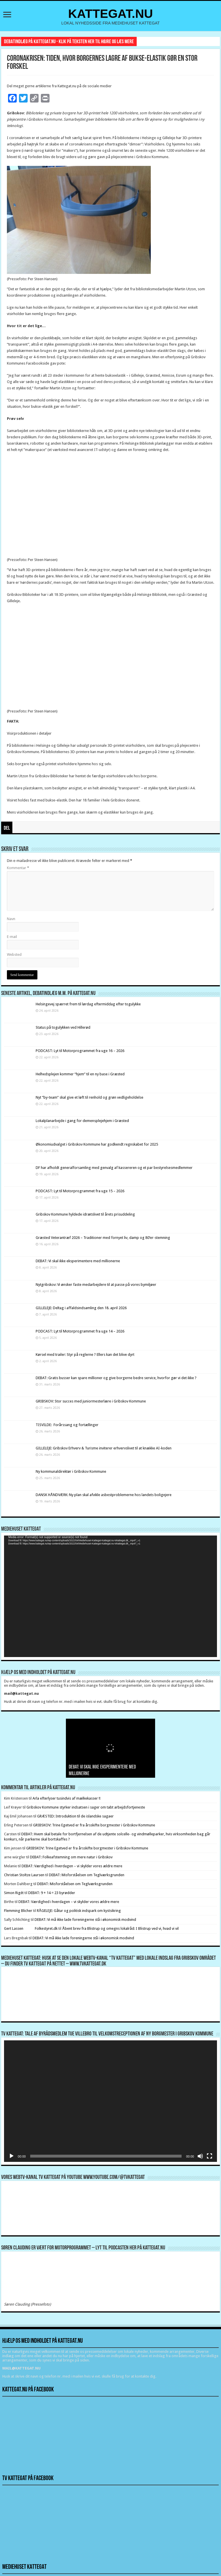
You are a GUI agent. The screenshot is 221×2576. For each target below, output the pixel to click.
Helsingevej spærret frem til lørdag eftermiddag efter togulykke (88, 1004)
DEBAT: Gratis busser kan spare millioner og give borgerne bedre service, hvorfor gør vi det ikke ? (116, 1378)
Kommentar (18, 868)
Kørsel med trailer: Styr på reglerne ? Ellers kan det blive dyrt (85, 1354)
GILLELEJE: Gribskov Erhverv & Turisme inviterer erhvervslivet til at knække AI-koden (104, 1448)
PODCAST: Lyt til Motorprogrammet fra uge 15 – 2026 (80, 1191)
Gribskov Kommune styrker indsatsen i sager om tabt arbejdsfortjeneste (85, 1807)
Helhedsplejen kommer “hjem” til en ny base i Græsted (80, 1074)
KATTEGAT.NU (110, 13)
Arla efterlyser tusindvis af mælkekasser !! (66, 1798)
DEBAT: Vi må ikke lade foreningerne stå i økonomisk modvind (86, 1919)
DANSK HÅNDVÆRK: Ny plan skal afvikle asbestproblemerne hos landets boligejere (104, 1495)
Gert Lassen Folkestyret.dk (31, 1928)
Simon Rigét (14, 1893)
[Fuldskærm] (209, 2156)
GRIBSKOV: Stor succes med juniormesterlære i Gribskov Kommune (91, 1401)
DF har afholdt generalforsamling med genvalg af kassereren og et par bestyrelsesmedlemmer (114, 1167)
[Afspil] (11, 2156)
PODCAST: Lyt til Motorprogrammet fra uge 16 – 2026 (80, 1051)
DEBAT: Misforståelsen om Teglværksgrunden (86, 1875)
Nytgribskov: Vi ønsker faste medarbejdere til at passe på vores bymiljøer (96, 1284)
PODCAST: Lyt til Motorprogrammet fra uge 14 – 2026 (80, 1331)
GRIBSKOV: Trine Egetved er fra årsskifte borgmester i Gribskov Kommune (94, 1825)
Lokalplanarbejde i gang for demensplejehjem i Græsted (82, 1121)
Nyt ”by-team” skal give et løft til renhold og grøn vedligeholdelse (89, 1097)
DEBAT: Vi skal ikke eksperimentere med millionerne (78, 1261)
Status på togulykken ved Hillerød (63, 1027)
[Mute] (200, 2156)
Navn (11, 919)
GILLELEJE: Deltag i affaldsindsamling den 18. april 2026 (81, 1308)
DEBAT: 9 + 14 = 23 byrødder (51, 1893)
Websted (14, 954)
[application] (110, 1596)
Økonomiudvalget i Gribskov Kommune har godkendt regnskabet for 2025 (97, 1144)
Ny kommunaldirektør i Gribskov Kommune (71, 1471)
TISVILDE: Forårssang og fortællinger (67, 1425)
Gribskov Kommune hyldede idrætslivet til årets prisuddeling (85, 1214)
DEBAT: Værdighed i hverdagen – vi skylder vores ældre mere (72, 1866)
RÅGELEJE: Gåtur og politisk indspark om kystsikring (79, 1910)
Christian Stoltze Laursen (24, 1875)
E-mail (12, 937)
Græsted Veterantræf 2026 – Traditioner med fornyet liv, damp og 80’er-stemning (103, 1237)
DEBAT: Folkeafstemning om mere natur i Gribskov (71, 1857)
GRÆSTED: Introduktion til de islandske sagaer (75, 1816)
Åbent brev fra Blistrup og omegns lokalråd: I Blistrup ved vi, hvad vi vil (120, 1928)
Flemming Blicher (18, 1910)
